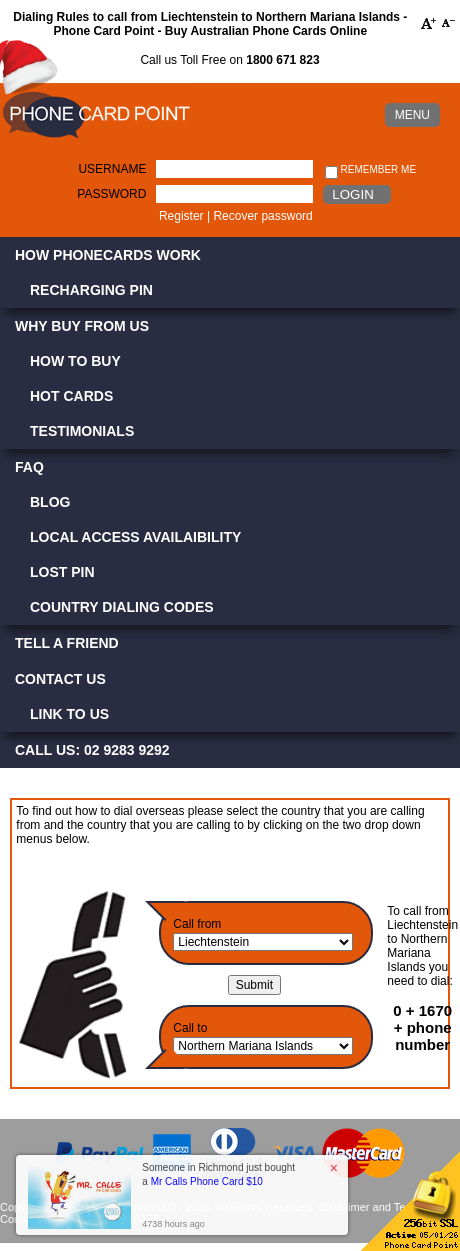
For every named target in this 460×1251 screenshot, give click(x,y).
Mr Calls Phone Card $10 (207, 1181)
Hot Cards (71, 396)
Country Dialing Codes (122, 607)
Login (352, 194)
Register (181, 216)
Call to (190, 1028)
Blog (50, 502)
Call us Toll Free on (229, 60)
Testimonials (82, 431)
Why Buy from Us (82, 326)
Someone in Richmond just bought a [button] (218, 1174)
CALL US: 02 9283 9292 (92, 750)
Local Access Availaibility (135, 537)
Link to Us (69, 714)
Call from (197, 924)
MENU (412, 115)
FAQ (29, 467)
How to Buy (75, 361)
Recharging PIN (91, 290)
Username (112, 169)
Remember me (370, 170)
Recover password (262, 216)
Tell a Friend (67, 643)
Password (111, 194)
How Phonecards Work (108, 255)
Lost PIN (62, 572)
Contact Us (60, 679)
